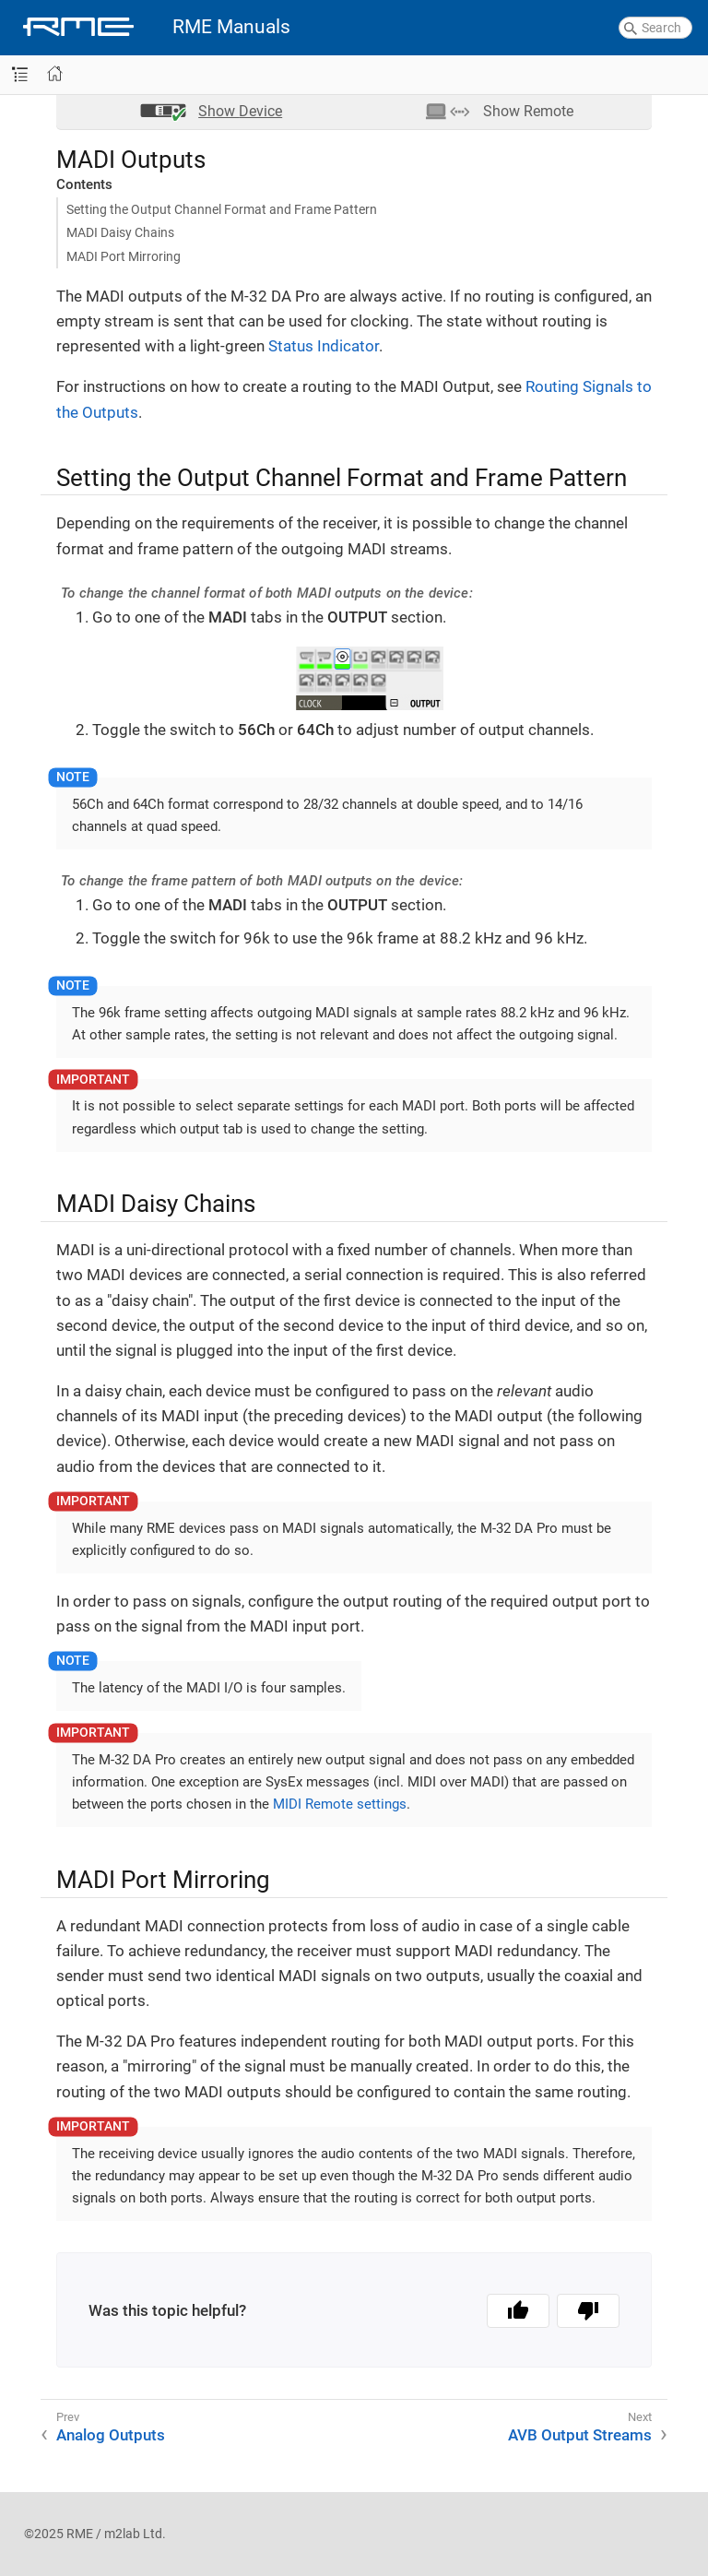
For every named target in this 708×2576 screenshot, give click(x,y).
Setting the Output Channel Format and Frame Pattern (221, 209)
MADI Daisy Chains (120, 232)
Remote (528, 111)
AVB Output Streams (580, 2435)
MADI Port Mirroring (123, 256)
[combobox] (655, 28)
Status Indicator (323, 346)
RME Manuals (231, 27)
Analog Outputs (110, 2435)
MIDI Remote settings (340, 1804)
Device (240, 111)
